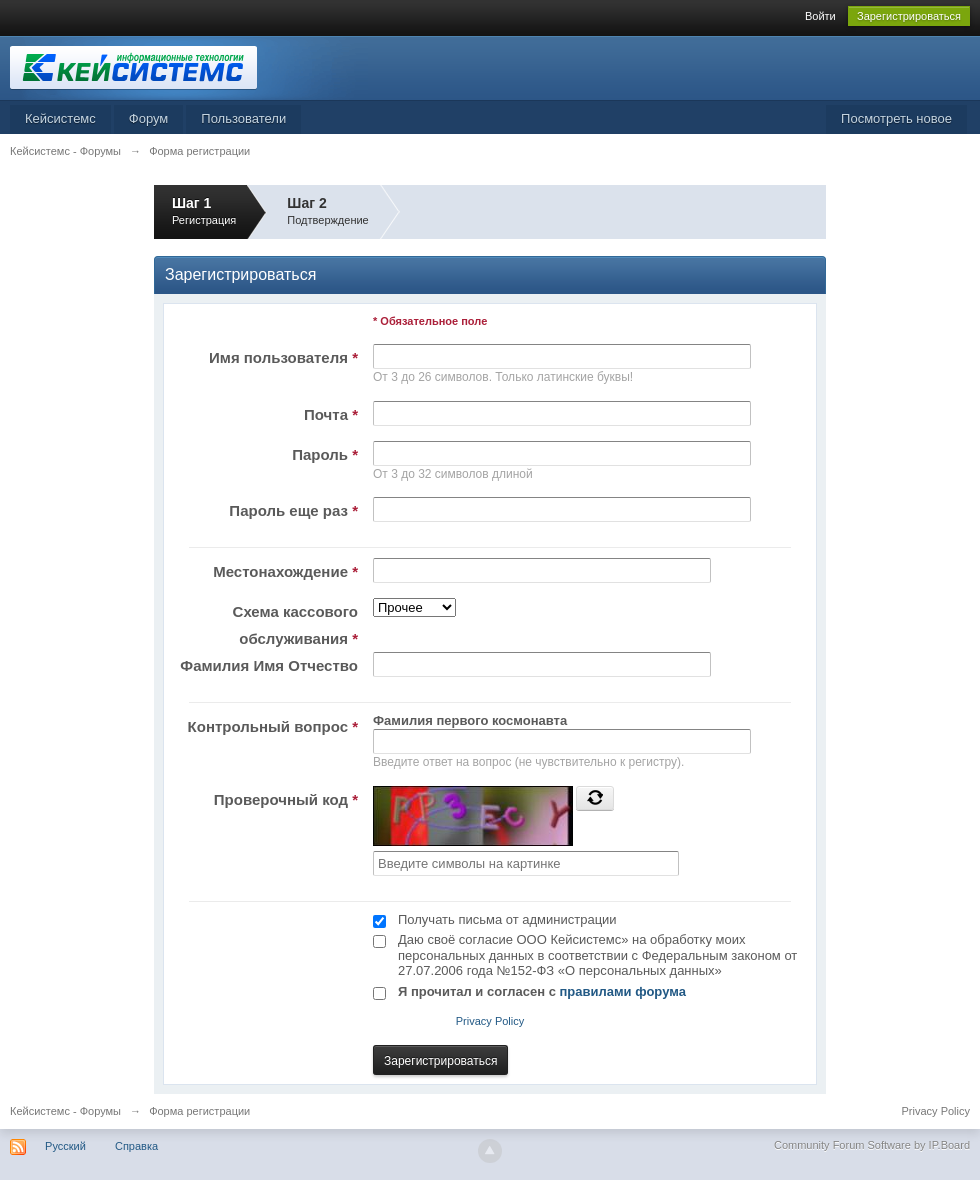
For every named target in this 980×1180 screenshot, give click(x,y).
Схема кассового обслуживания (295, 625)
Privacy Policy (490, 1021)
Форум (149, 118)
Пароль (325, 454)
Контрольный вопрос (273, 726)
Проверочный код (286, 799)
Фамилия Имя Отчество (269, 665)
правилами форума (623, 991)
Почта (331, 414)
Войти (820, 16)
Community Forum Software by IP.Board (872, 1145)
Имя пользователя (283, 357)
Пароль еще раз (293, 510)
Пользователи (243, 118)
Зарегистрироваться (909, 16)
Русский (65, 1146)
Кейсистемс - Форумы (65, 1111)
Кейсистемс (60, 118)
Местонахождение (285, 571)
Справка (136, 1146)
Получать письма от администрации (507, 919)
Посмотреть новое (896, 118)
